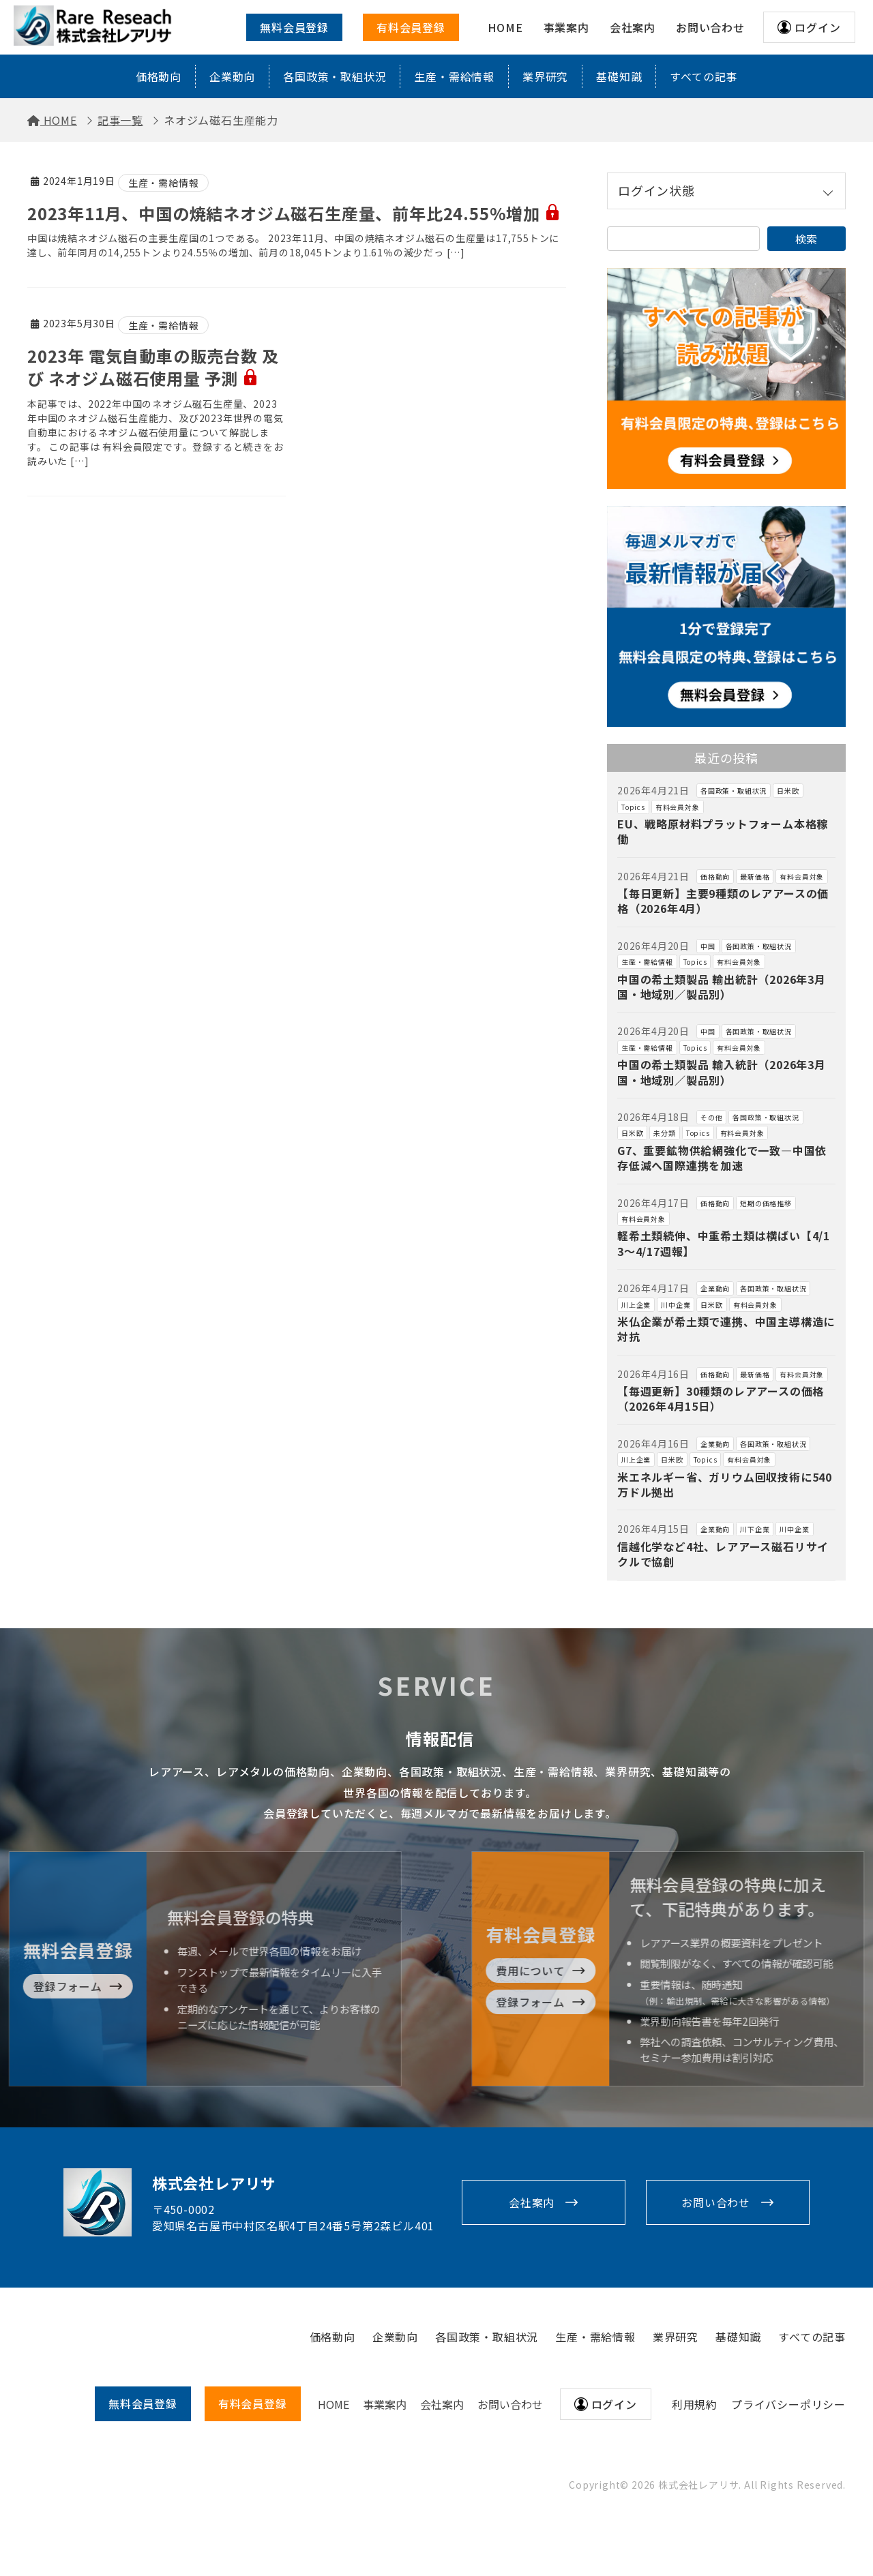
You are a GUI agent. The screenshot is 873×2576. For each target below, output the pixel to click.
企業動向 (232, 76)
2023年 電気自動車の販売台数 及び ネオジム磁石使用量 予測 (152, 367)
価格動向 (158, 76)
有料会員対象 (677, 807)
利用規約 (694, 2404)
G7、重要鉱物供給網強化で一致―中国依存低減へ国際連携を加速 (722, 1157)
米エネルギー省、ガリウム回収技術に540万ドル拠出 (724, 1484)
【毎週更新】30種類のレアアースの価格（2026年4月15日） (720, 1398)
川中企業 (675, 1305)
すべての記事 (703, 76)
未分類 (664, 1133)
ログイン (817, 27)
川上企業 (636, 1305)
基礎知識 (619, 76)
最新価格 (754, 876)
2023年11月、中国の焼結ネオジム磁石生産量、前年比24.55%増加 (294, 213)
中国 (707, 946)
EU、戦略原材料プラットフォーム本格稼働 (722, 831)
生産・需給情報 (454, 76)
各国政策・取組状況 (334, 76)
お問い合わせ (715, 2202)
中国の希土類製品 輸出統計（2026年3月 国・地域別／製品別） (727, 986)
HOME (333, 2404)
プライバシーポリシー (788, 2404)
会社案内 (531, 2202)
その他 (711, 1117)
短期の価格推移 (766, 1203)
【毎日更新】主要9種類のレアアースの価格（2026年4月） (723, 900)
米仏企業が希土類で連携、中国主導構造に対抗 (726, 1329)
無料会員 (142, 2403)
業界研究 (545, 76)
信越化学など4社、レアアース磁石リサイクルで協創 (723, 1554)
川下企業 (754, 1529)
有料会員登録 (410, 27)
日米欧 (788, 790)
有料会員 (252, 2403)
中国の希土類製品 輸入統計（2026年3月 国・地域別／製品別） (727, 1072)
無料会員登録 (294, 27)
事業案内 (384, 2404)
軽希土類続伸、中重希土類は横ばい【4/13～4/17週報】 (723, 1243)
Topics (633, 807)
